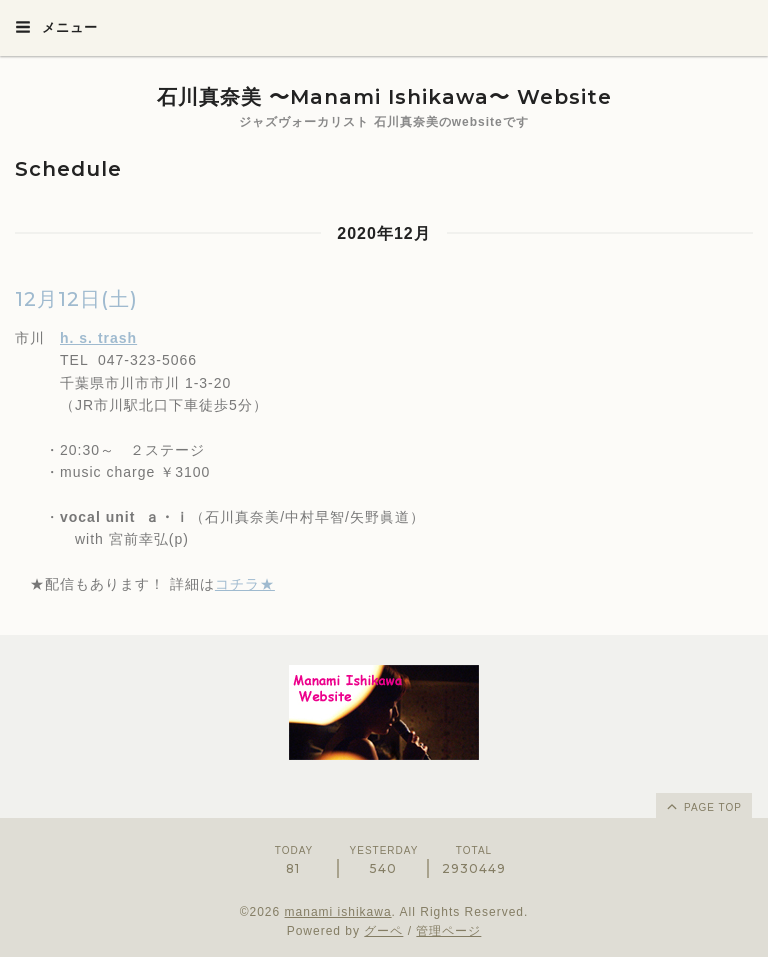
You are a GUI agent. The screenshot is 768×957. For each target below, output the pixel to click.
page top (703, 806)
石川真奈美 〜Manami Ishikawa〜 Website (384, 97)
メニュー (56, 27)
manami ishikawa (338, 912)
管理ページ (448, 931)
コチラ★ (245, 584)
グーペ (383, 931)
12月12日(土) (76, 299)
